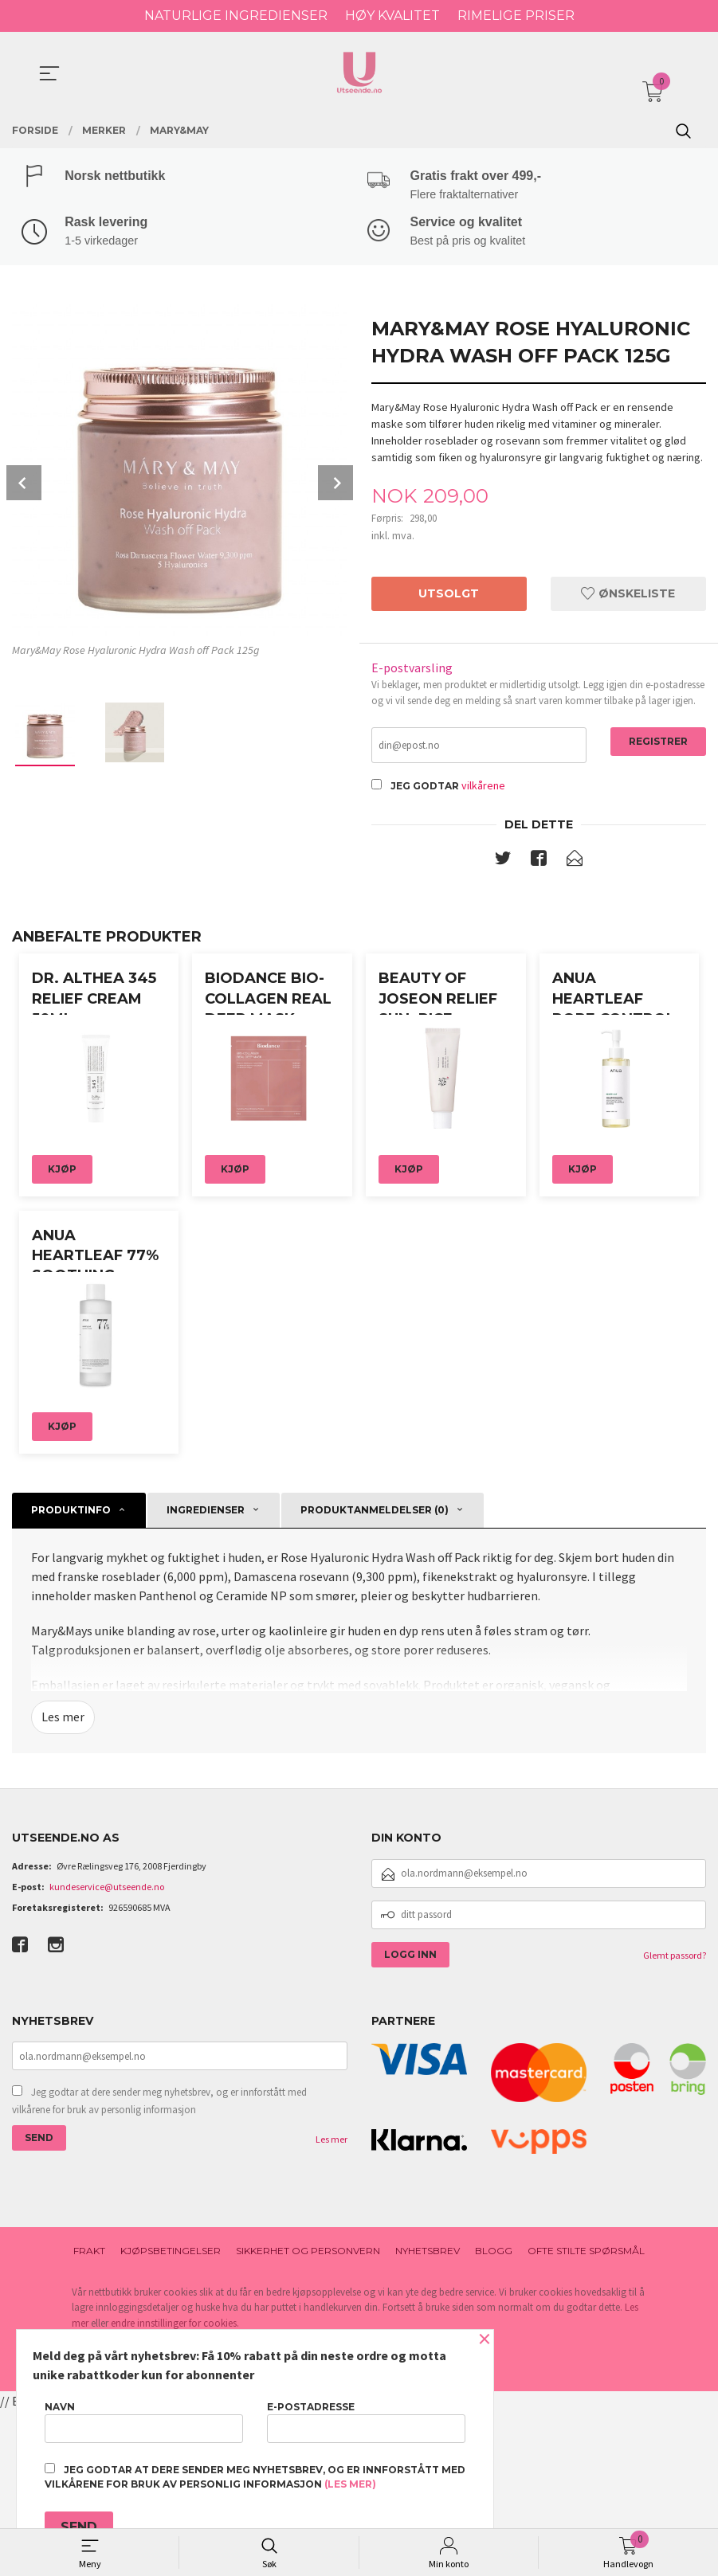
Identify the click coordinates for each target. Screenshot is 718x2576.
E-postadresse (366, 2422)
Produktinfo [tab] (71, 1675)
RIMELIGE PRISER (516, 15)
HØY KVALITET (392, 15)
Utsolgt (448, 596)
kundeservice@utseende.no (106, 2051)
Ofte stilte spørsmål (586, 2416)
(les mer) (350, 2484)
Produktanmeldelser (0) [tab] (374, 1675)
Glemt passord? (674, 2120)
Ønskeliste (628, 596)
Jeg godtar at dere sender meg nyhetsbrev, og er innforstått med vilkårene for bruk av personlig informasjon (159, 2266)
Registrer (658, 744)
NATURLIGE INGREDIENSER (236, 15)
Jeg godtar (424, 790)
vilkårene (483, 789)
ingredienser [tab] (206, 1675)
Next (335, 485)
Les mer (62, 1883)
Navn (144, 2422)
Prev (23, 485)
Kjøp (62, 1254)
